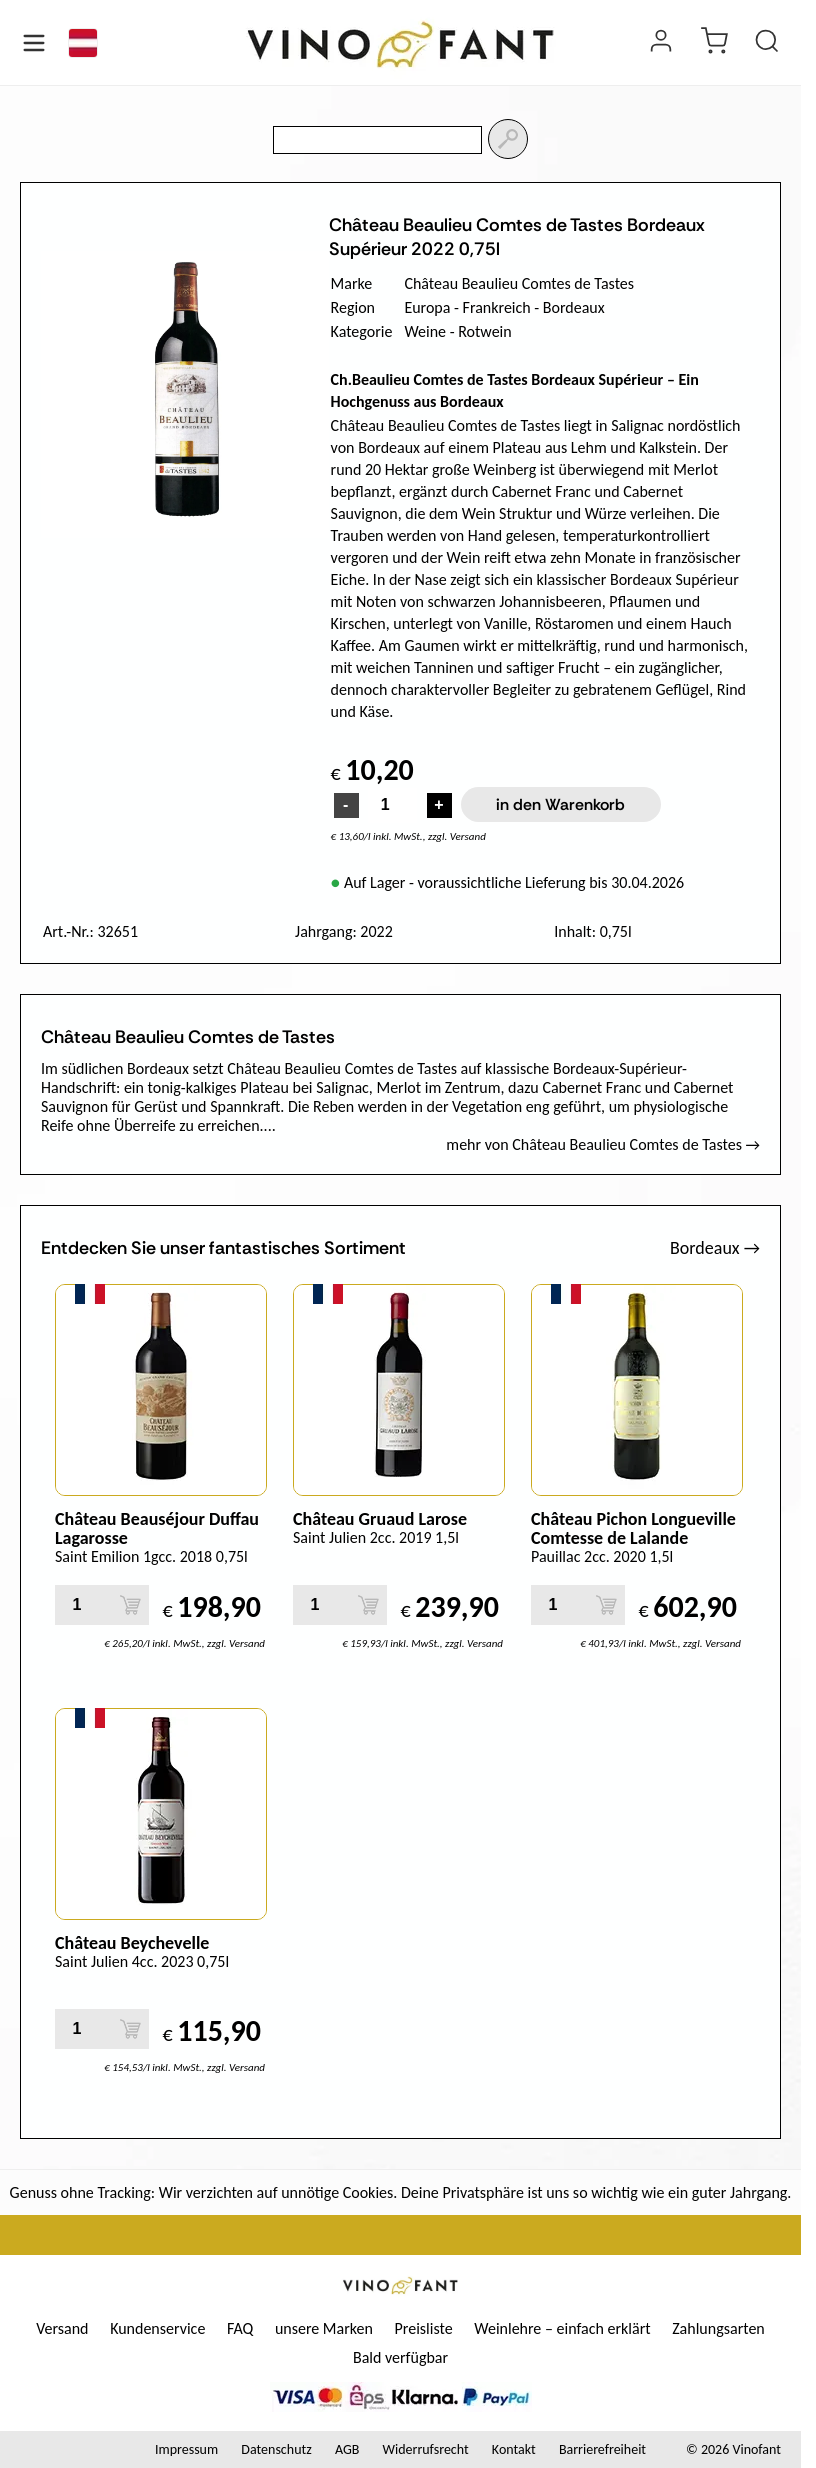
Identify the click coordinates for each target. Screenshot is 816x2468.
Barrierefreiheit (602, 2449)
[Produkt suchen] (767, 43)
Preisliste (424, 2328)
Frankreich (497, 307)
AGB (347, 2449)
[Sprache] (83, 43)
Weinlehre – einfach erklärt (562, 2328)
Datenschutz (276, 2449)
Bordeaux (574, 307)
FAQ (240, 2328)
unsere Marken (324, 2328)
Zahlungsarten (718, 2328)
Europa (427, 307)
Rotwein (485, 331)
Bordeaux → (715, 1248)
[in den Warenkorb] (130, 1604)
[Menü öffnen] (34, 43)
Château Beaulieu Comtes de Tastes (519, 283)
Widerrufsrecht (426, 2449)
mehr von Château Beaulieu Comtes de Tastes (603, 1144)
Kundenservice (157, 2328)
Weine (425, 331)
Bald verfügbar (400, 2357)
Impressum (186, 2449)
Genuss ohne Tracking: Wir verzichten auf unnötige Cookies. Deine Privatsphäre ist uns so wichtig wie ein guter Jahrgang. (401, 2192)
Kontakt (514, 2449)
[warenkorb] (714, 43)
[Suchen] (508, 139)
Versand (62, 2328)
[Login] (661, 43)
